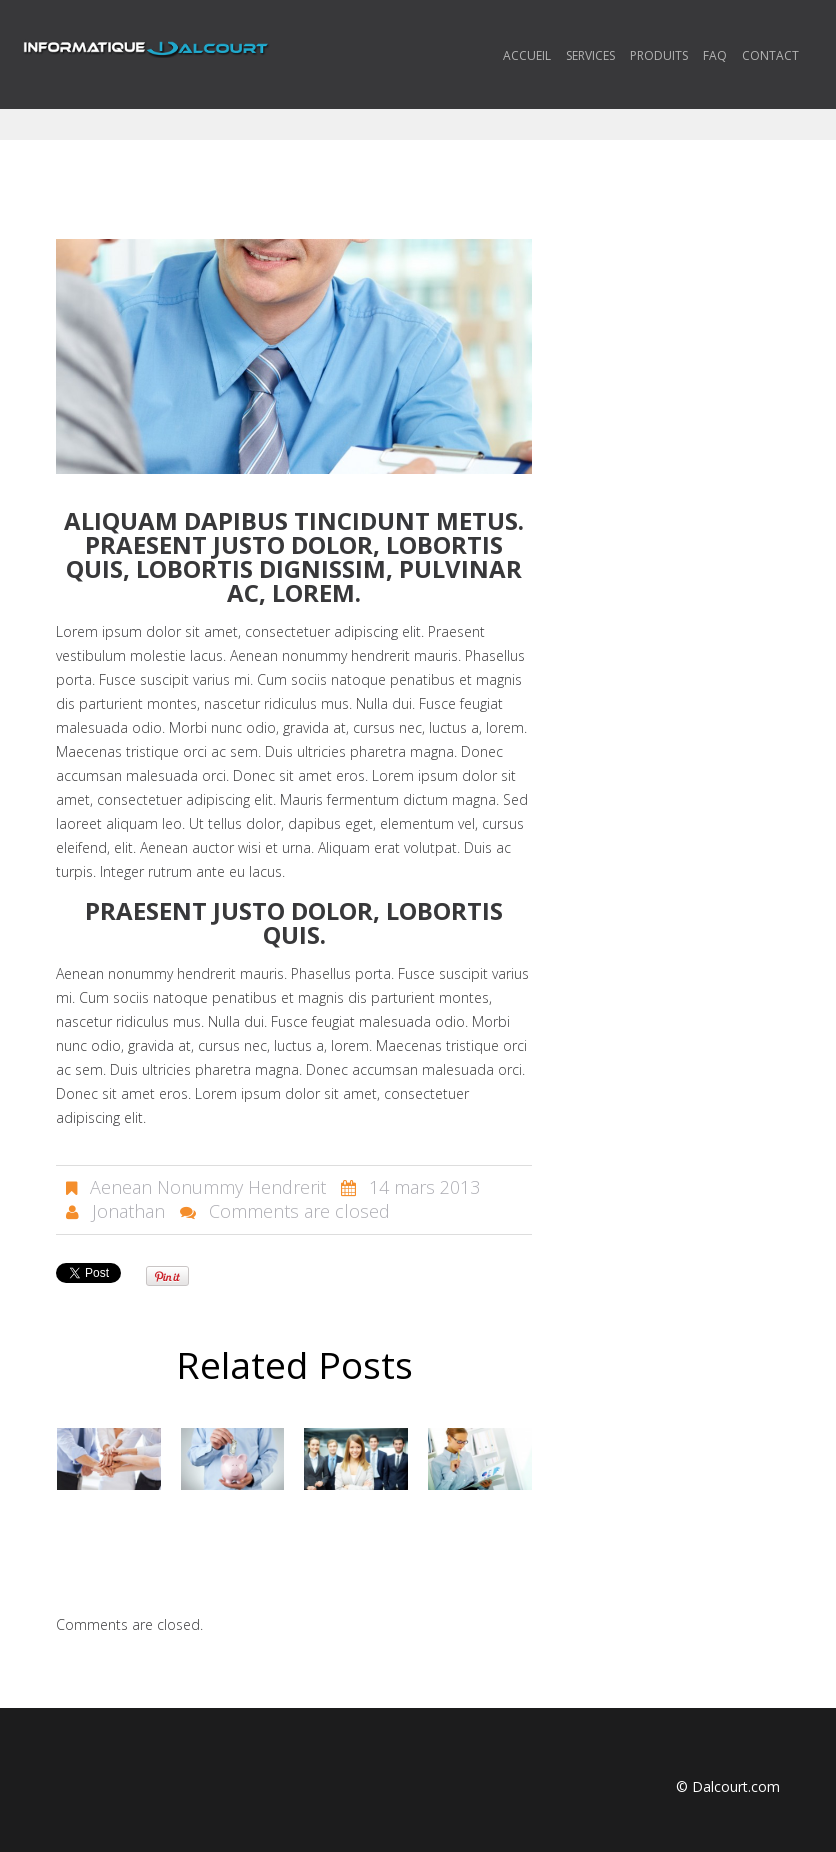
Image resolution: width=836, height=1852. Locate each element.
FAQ (715, 55)
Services (590, 55)
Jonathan (128, 1211)
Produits (659, 55)
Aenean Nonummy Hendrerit (208, 1187)
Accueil (527, 55)
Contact (770, 55)
